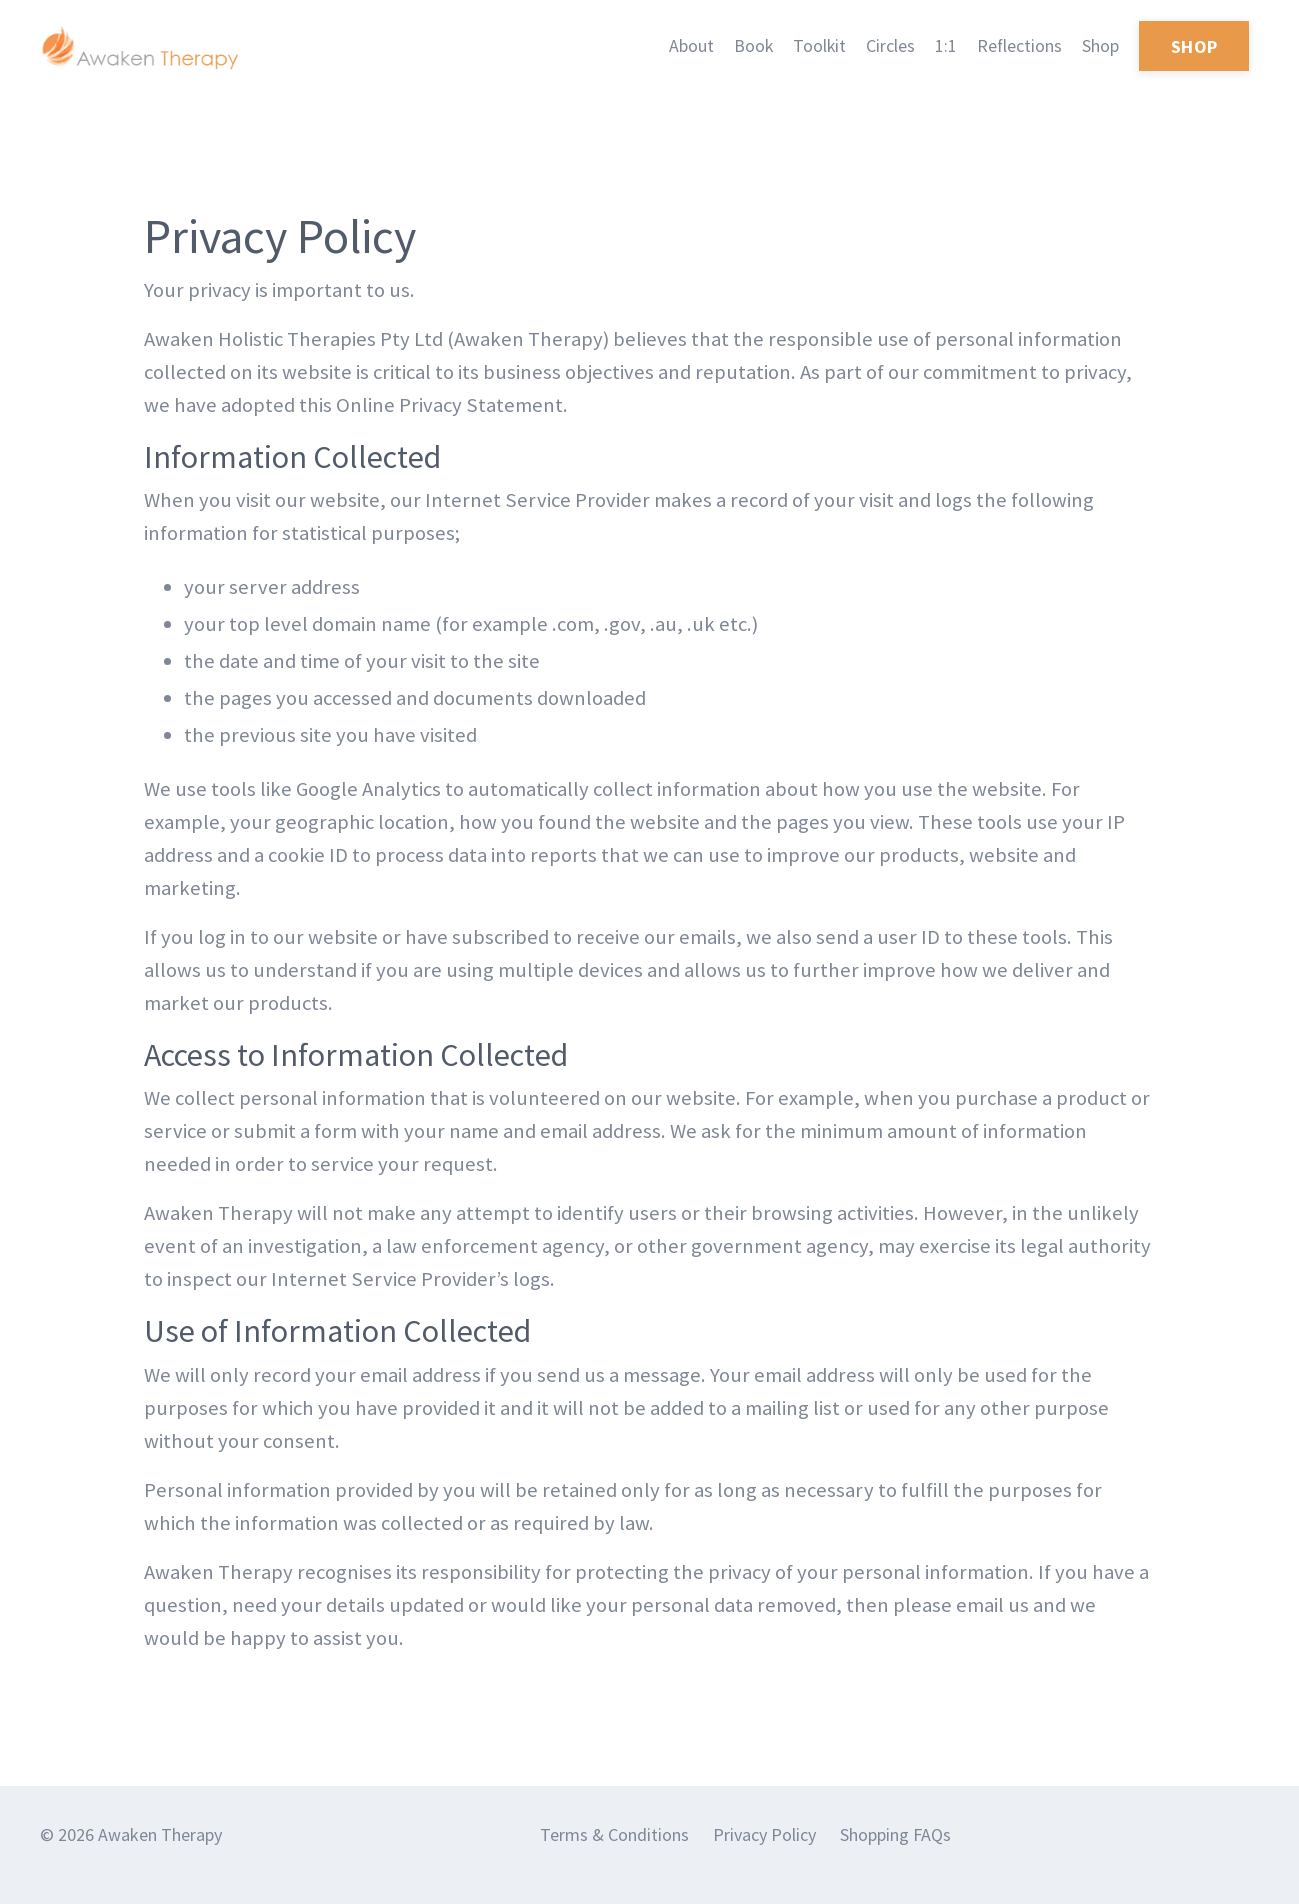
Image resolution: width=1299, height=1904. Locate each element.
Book (751, 45)
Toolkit (818, 45)
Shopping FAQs (895, 1854)
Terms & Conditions (614, 1854)
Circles (889, 45)
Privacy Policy (764, 1854)
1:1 (945, 45)
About (688, 45)
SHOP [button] (1194, 46)
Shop (1100, 45)
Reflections (1019, 45)
